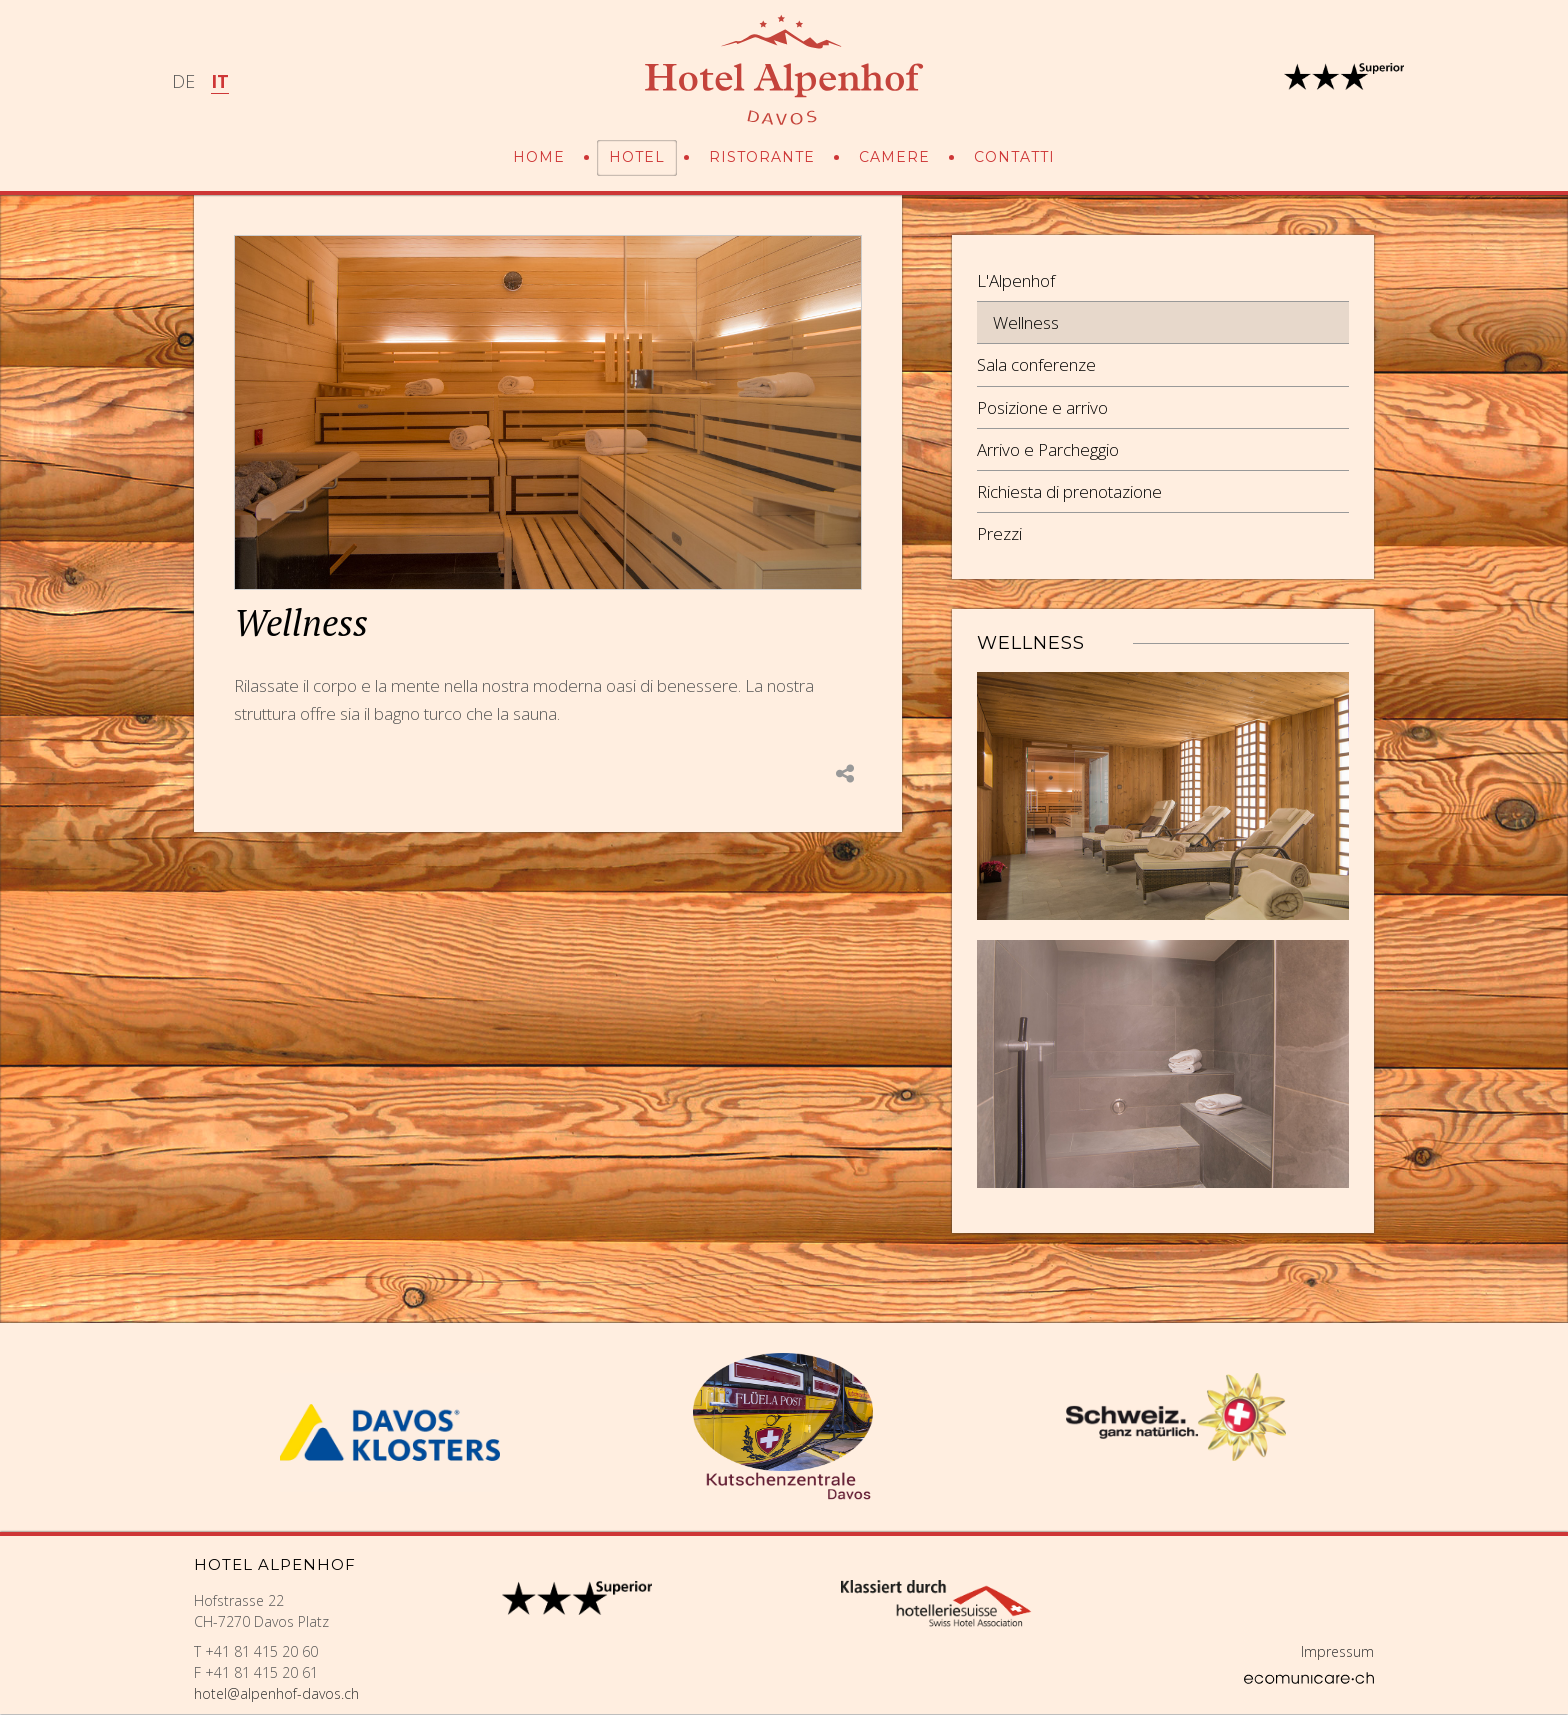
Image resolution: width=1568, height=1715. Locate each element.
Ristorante (762, 157)
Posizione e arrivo (1042, 407)
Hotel (637, 157)
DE (183, 81)
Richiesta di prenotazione (1069, 491)
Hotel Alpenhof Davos (784, 70)
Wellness (1026, 322)
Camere (894, 157)
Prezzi (999, 533)
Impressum (1337, 1651)
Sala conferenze (1036, 364)
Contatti (1014, 157)
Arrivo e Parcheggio (1048, 449)
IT (220, 81)
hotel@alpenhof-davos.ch (276, 1693)
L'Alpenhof (1016, 280)
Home (539, 157)
